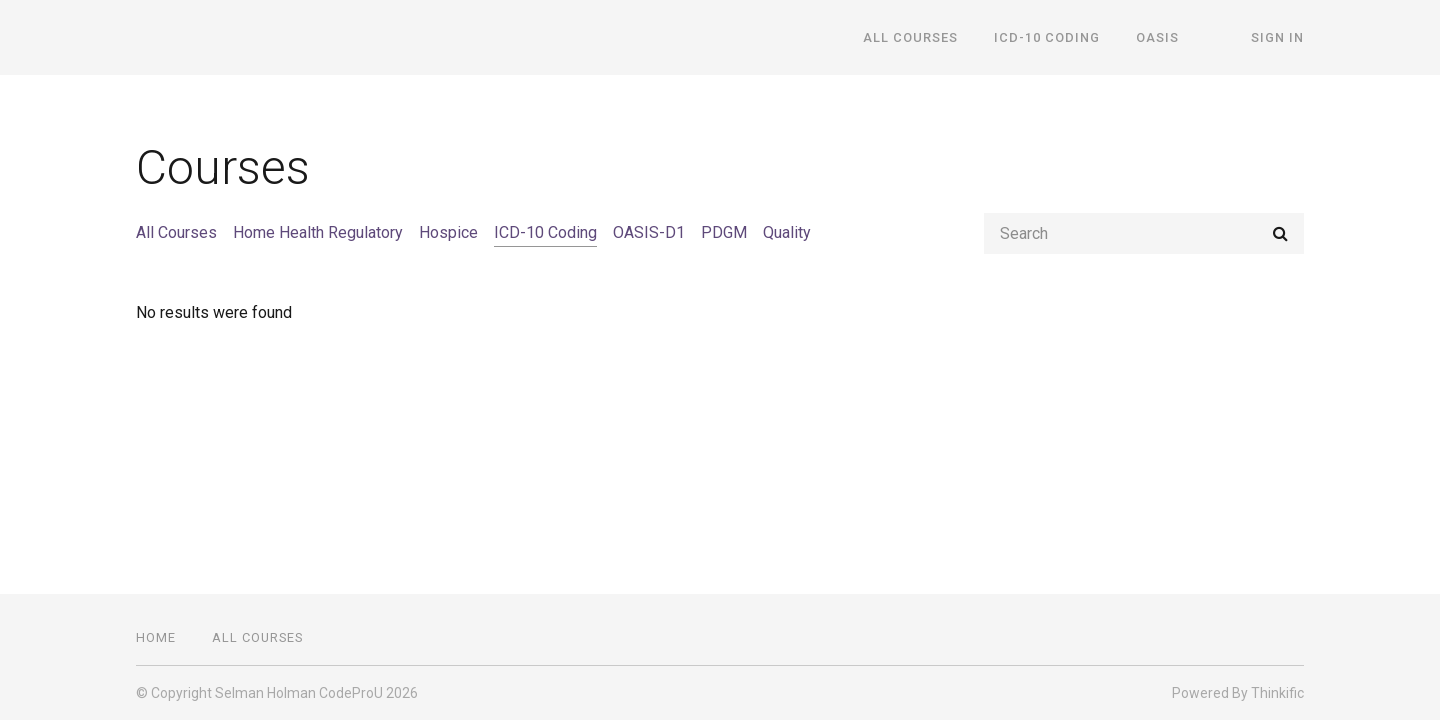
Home (156, 637)
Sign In (1277, 37)
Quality (787, 232)
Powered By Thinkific (1238, 693)
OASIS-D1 (649, 232)
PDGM (724, 232)
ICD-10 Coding (1047, 37)
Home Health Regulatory (318, 232)
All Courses (910, 37)
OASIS (1157, 37)
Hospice (448, 232)
